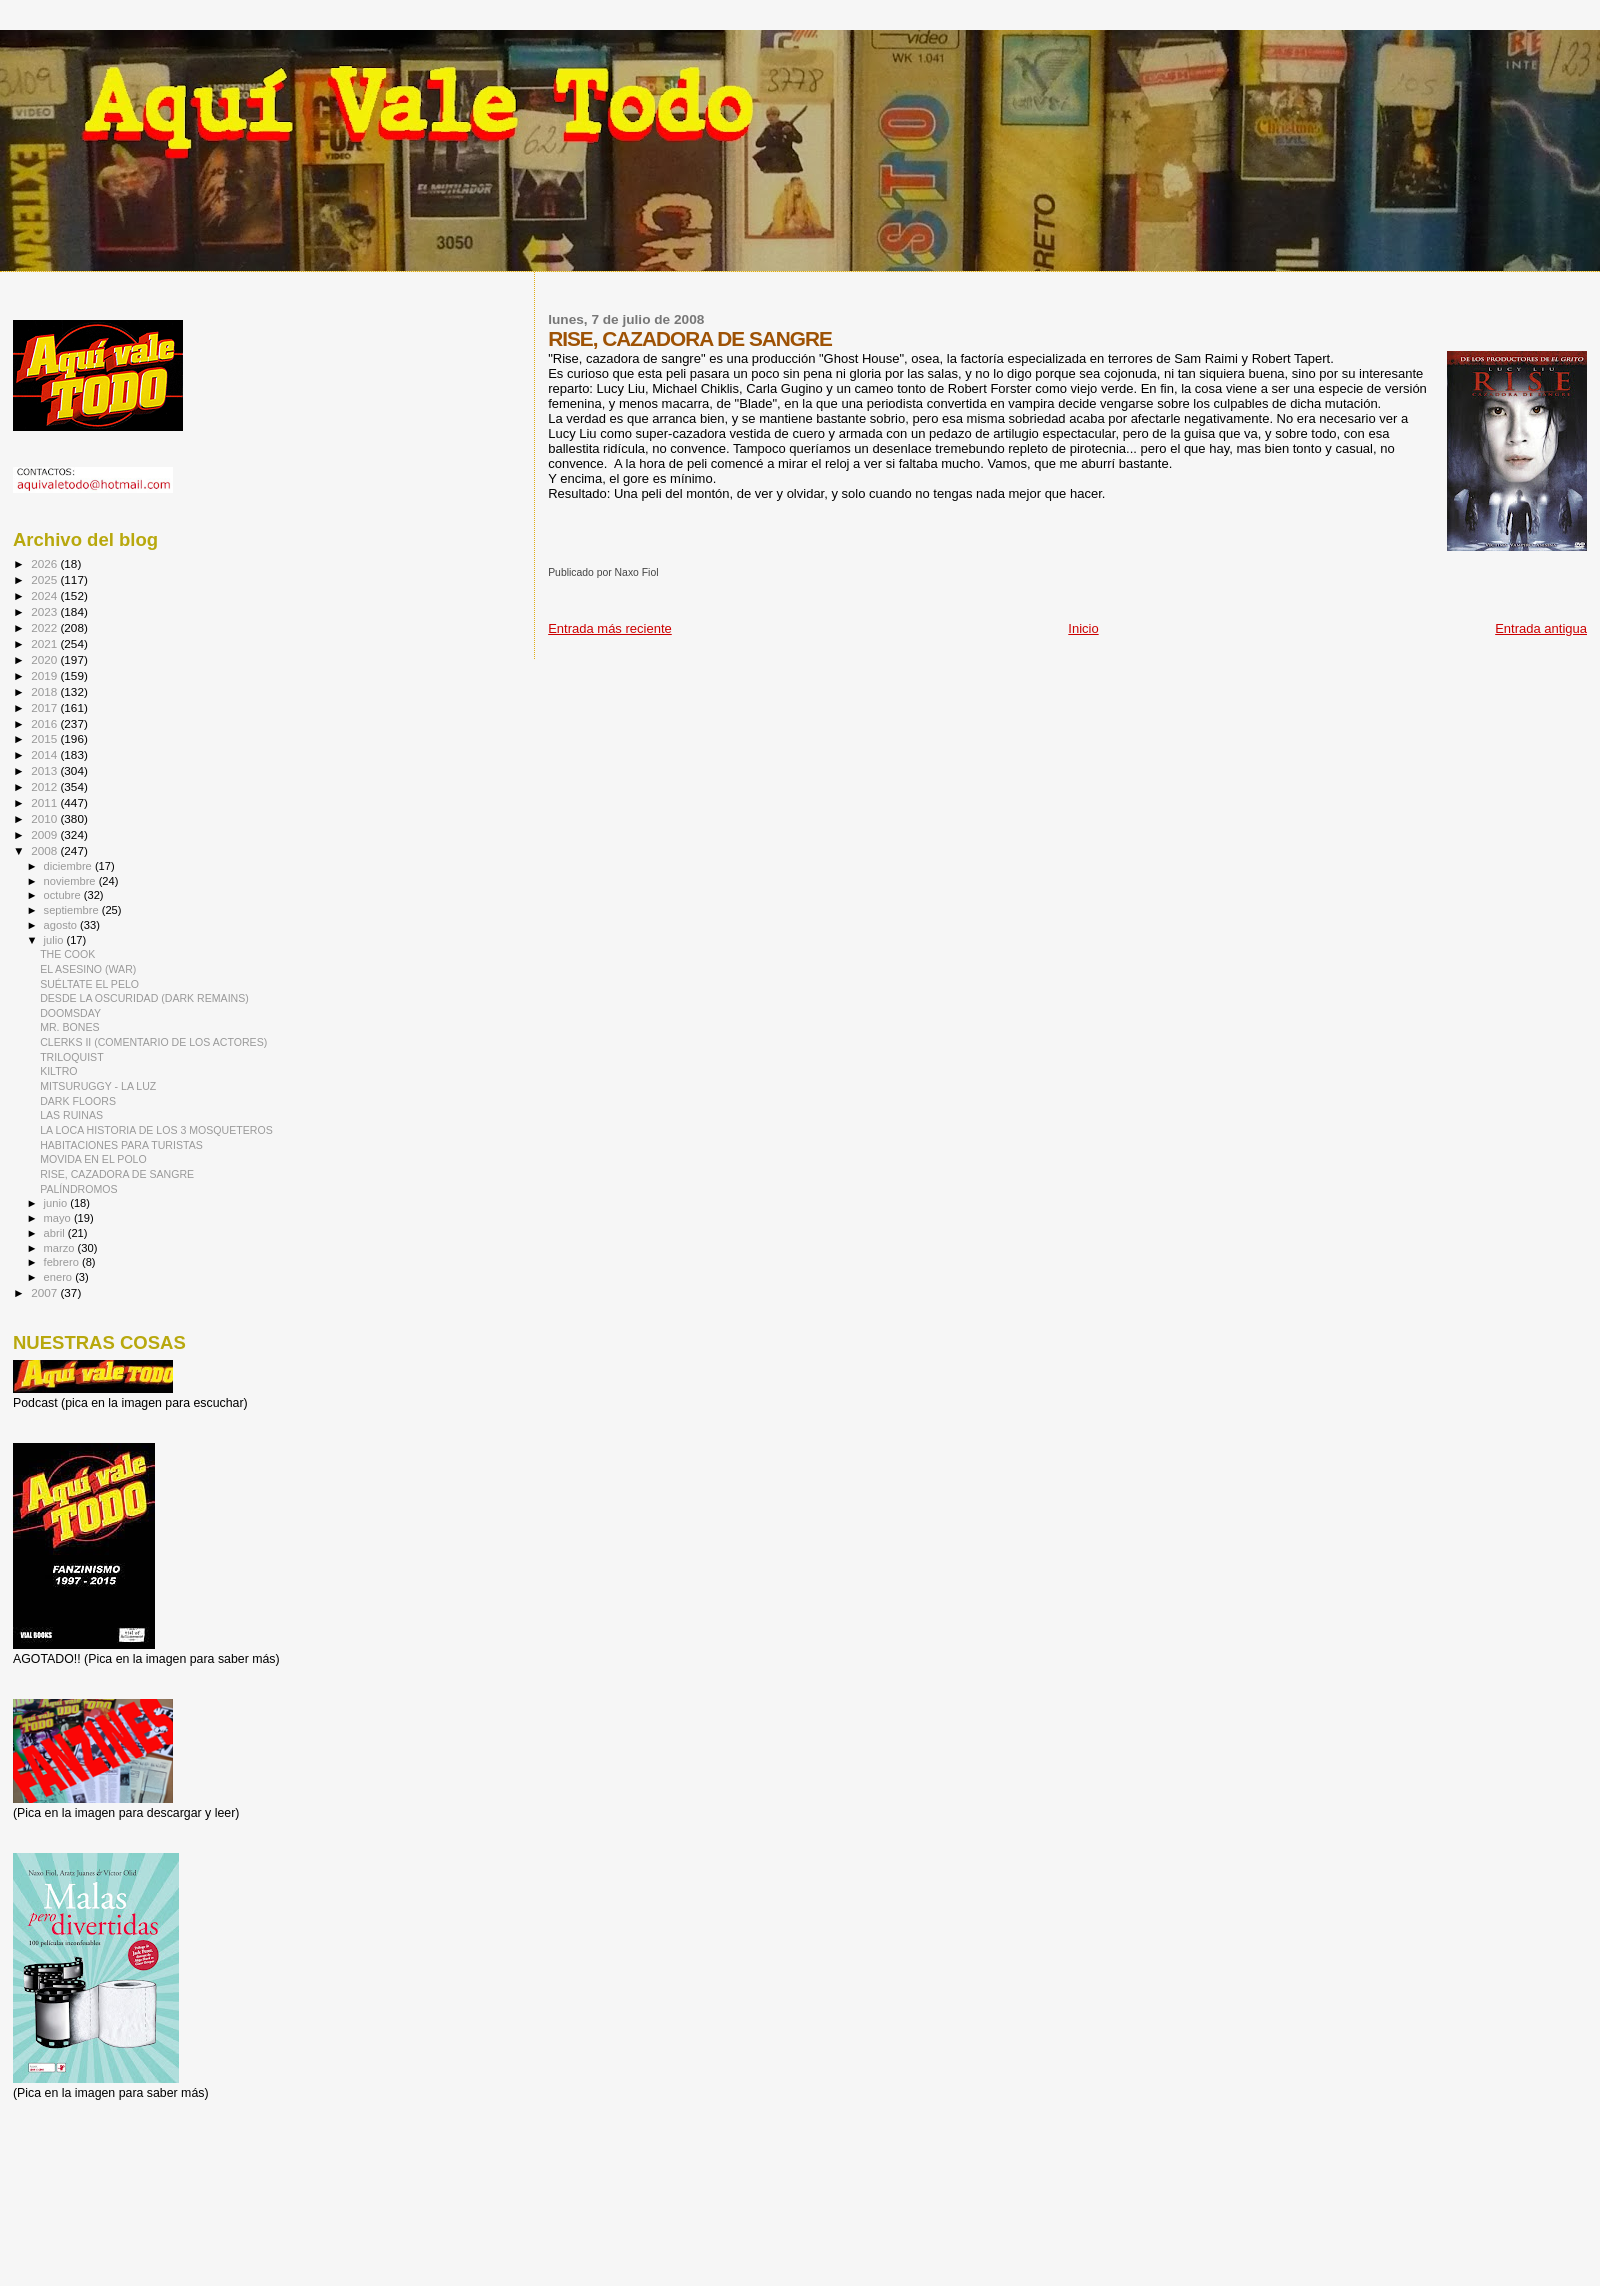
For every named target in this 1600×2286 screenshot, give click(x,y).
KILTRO (58, 1071)
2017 (45, 707)
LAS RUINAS (71, 1115)
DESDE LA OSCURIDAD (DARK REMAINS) (144, 998)
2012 (45, 786)
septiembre (73, 910)
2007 (45, 1292)
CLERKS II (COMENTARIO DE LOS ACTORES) (153, 1042)
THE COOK (67, 954)
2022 (45, 627)
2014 (45, 754)
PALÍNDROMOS (78, 1189)
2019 (45, 675)
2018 (45, 691)
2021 (45, 643)
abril (56, 1233)
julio (55, 940)
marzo (61, 1248)
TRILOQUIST (71, 1057)
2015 (45, 738)
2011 (45, 802)
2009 (45, 834)
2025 (45, 579)
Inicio (1083, 628)
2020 (45, 659)
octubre (64, 895)
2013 (45, 770)
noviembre (71, 881)
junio (57, 1203)
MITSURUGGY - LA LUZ (98, 1086)
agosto (62, 925)
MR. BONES (69, 1027)
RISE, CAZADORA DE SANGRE (117, 1174)
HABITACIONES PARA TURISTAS (121, 1145)
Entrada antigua (1541, 628)
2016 (45, 723)
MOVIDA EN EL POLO (93, 1159)
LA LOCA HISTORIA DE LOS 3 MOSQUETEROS (156, 1130)
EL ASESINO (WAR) (88, 969)
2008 (45, 850)
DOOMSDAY (70, 1013)
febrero (63, 1262)
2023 (45, 611)
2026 (45, 563)
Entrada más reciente (610, 628)
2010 (45, 818)
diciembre (69, 866)
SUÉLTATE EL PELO (89, 984)
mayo (59, 1218)
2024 (45, 595)
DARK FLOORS (78, 1101)
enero (60, 1277)
